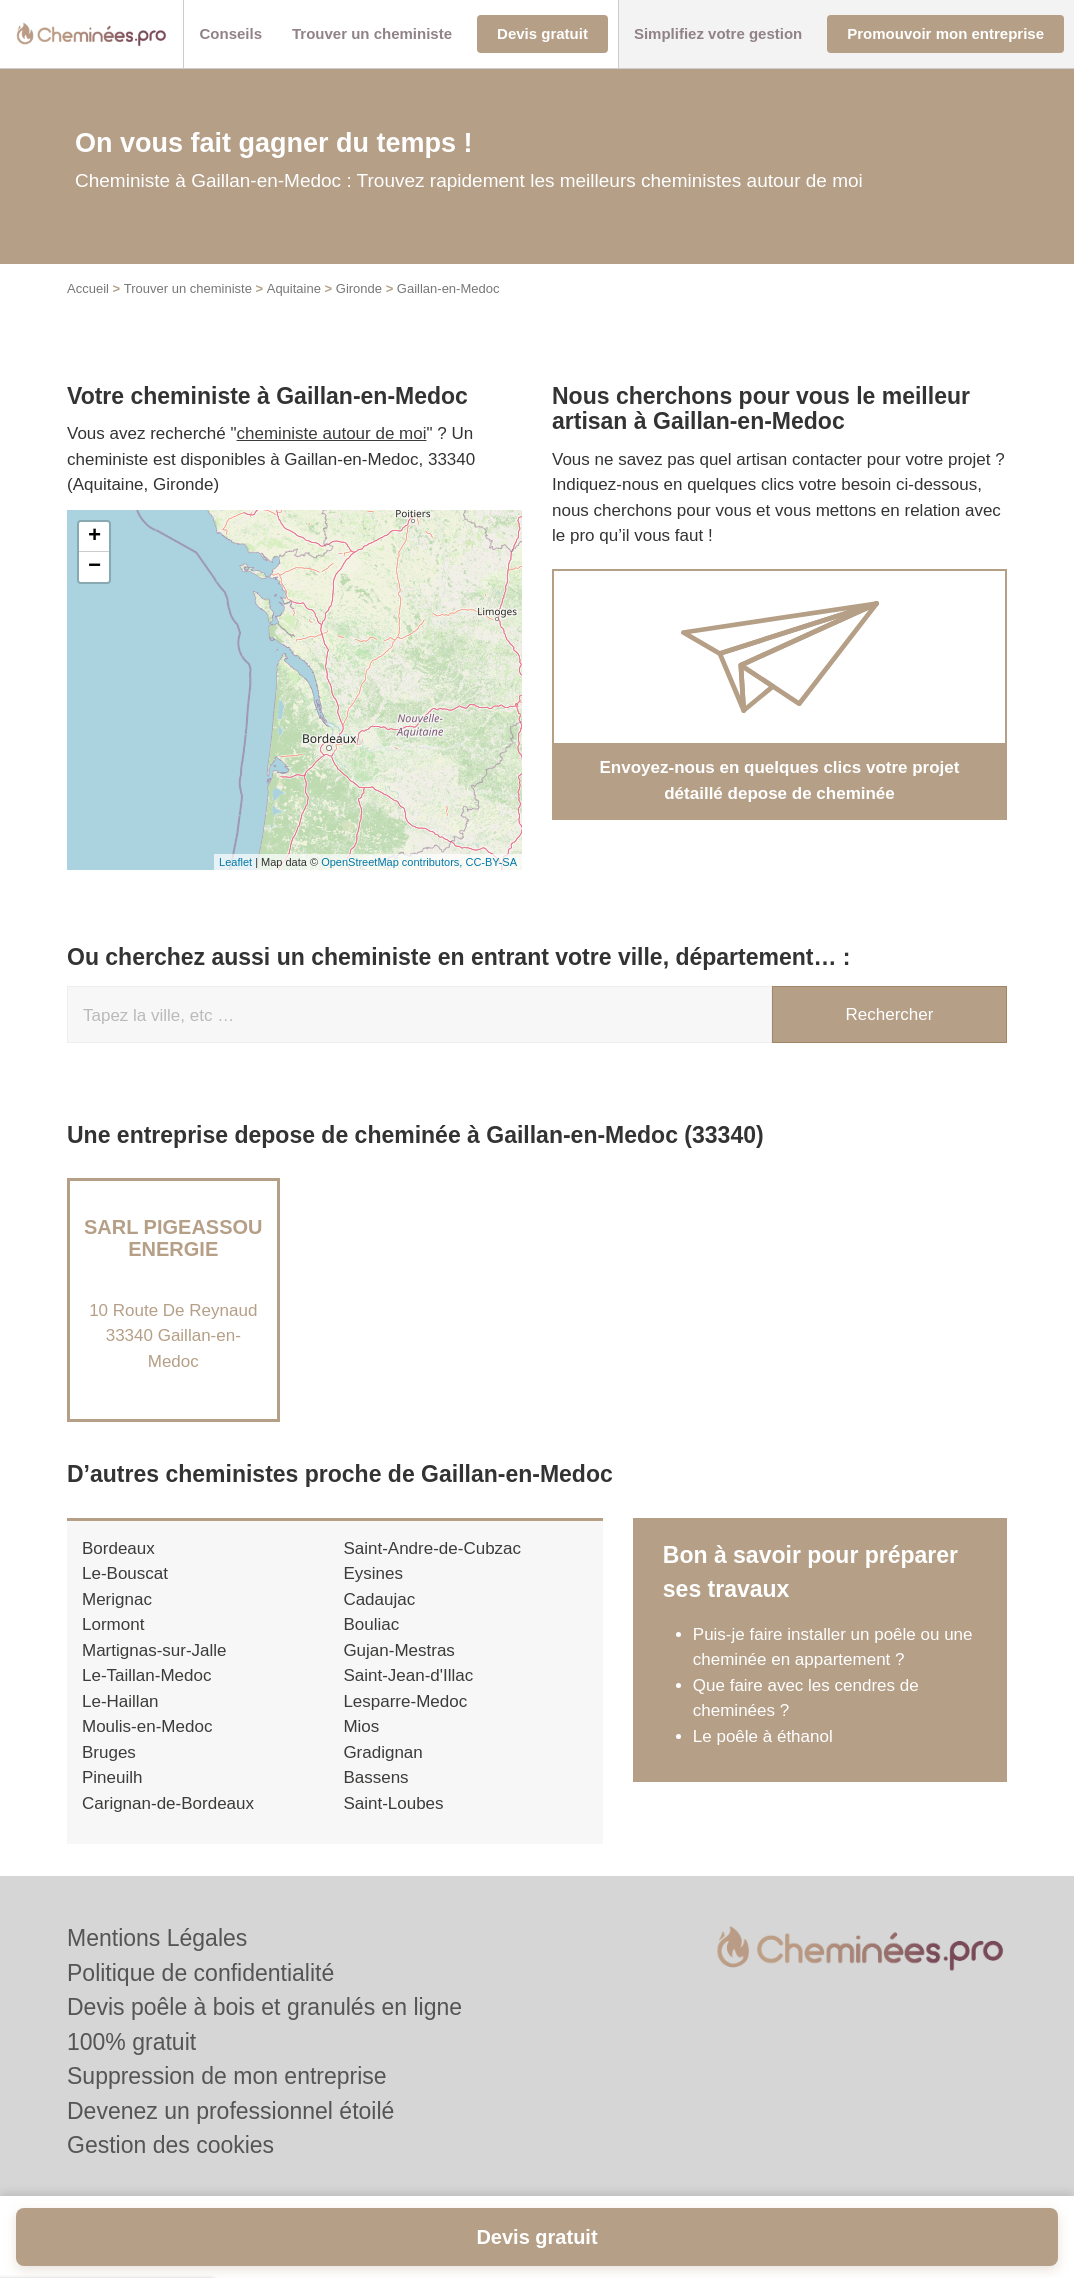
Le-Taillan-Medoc (146, 1675)
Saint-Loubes (393, 1803)
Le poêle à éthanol (763, 1736)
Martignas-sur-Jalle (154, 1650)
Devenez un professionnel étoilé (230, 2111)
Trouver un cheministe (188, 288)
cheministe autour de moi (332, 433)
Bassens (375, 1777)
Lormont (113, 1624)
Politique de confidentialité (200, 1973)
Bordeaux (118, 1548)
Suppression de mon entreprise (227, 2076)
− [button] (94, 567)
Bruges (109, 1752)
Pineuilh (112, 1777)
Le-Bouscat (125, 1573)
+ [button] (94, 537)
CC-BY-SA (491, 862)
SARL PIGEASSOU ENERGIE (173, 1238)
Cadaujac (379, 1599)
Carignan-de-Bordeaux (168, 1803)
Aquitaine (294, 288)
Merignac (117, 1599)
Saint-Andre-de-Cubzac (432, 1548)
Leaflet (235, 862)
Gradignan (382, 1752)
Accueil (88, 288)
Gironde (359, 288)
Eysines (373, 1573)
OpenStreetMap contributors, (393, 862)
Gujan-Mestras (398, 1650)
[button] (230, 34)
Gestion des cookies (170, 2145)
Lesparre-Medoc (405, 1701)
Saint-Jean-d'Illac (408, 1675)
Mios (361, 1726)
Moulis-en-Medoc (147, 1726)
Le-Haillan (120, 1701)
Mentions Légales (157, 1938)
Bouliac (371, 1624)
